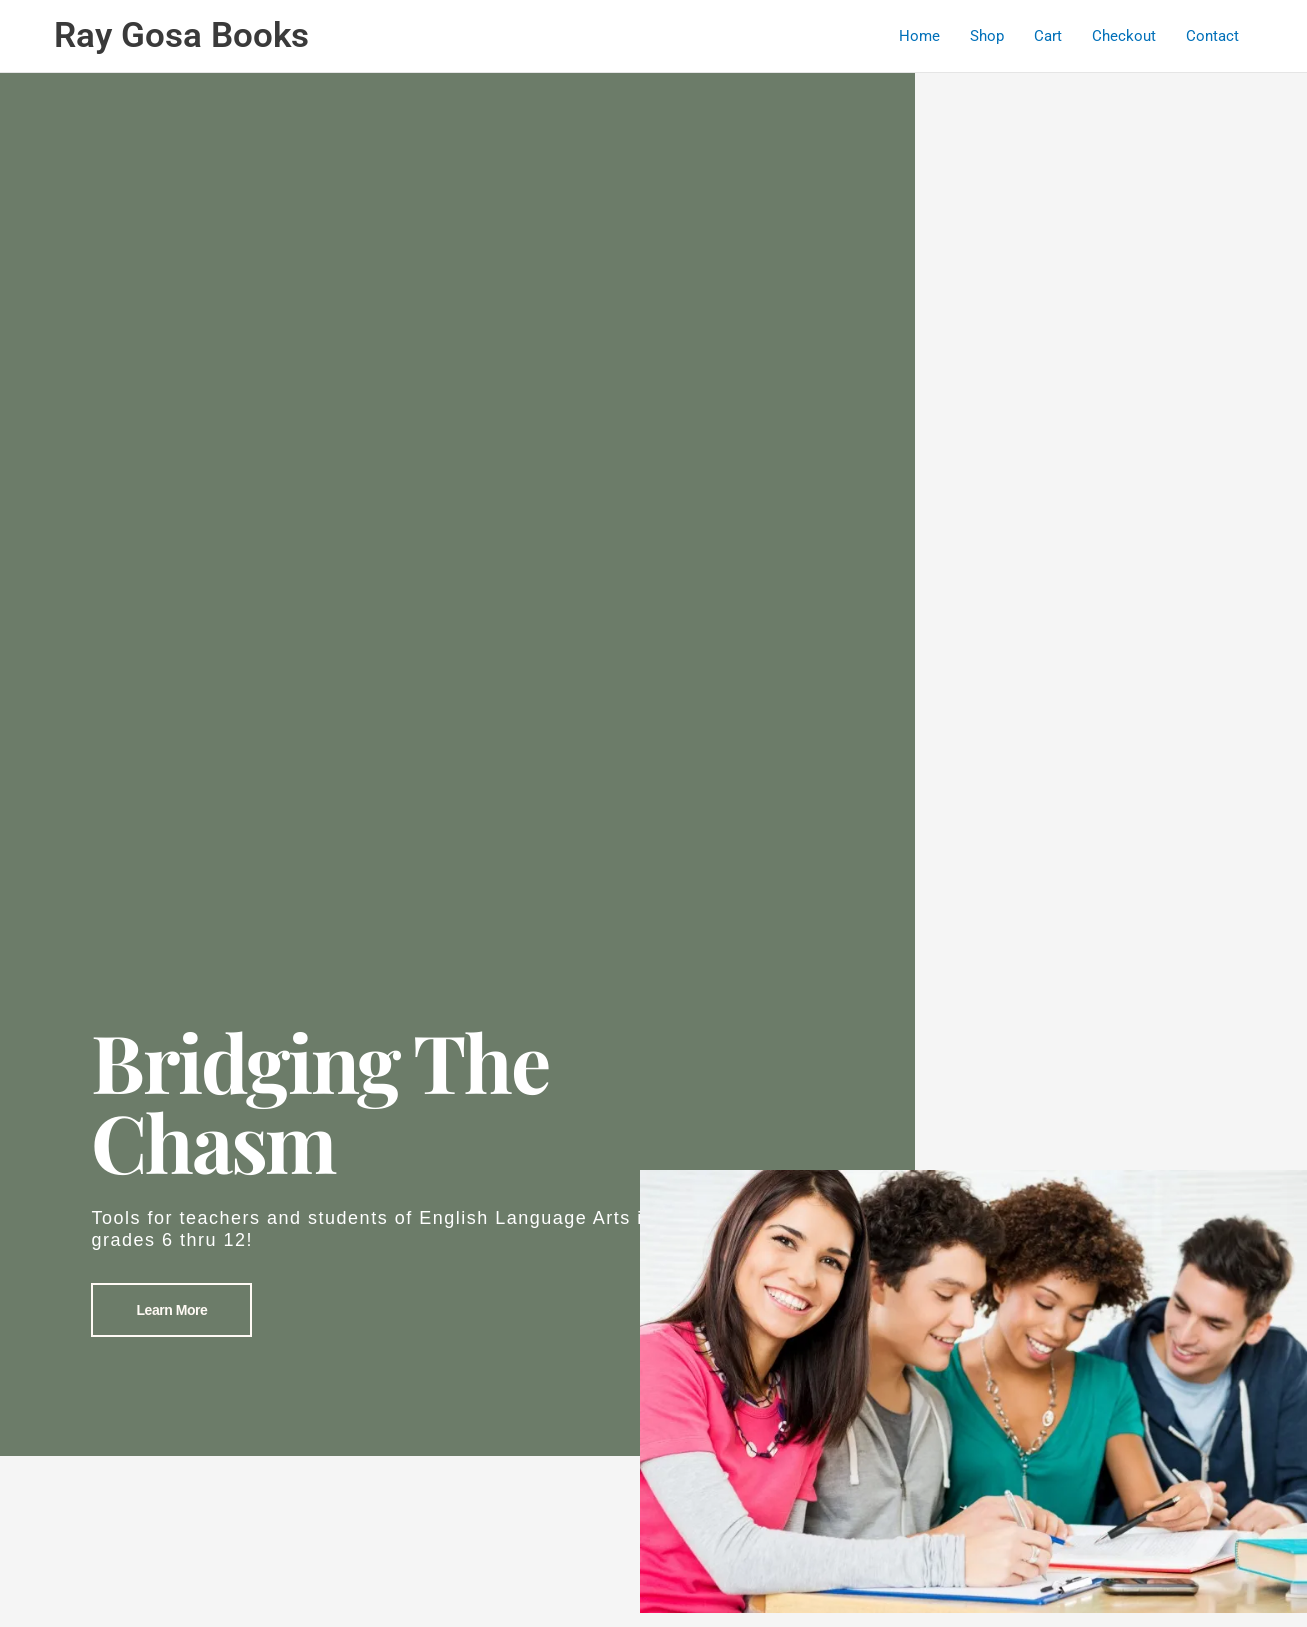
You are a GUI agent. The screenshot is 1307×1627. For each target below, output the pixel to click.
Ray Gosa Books (181, 35)
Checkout (1124, 36)
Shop (987, 36)
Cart (1048, 36)
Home (919, 36)
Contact (1212, 36)
